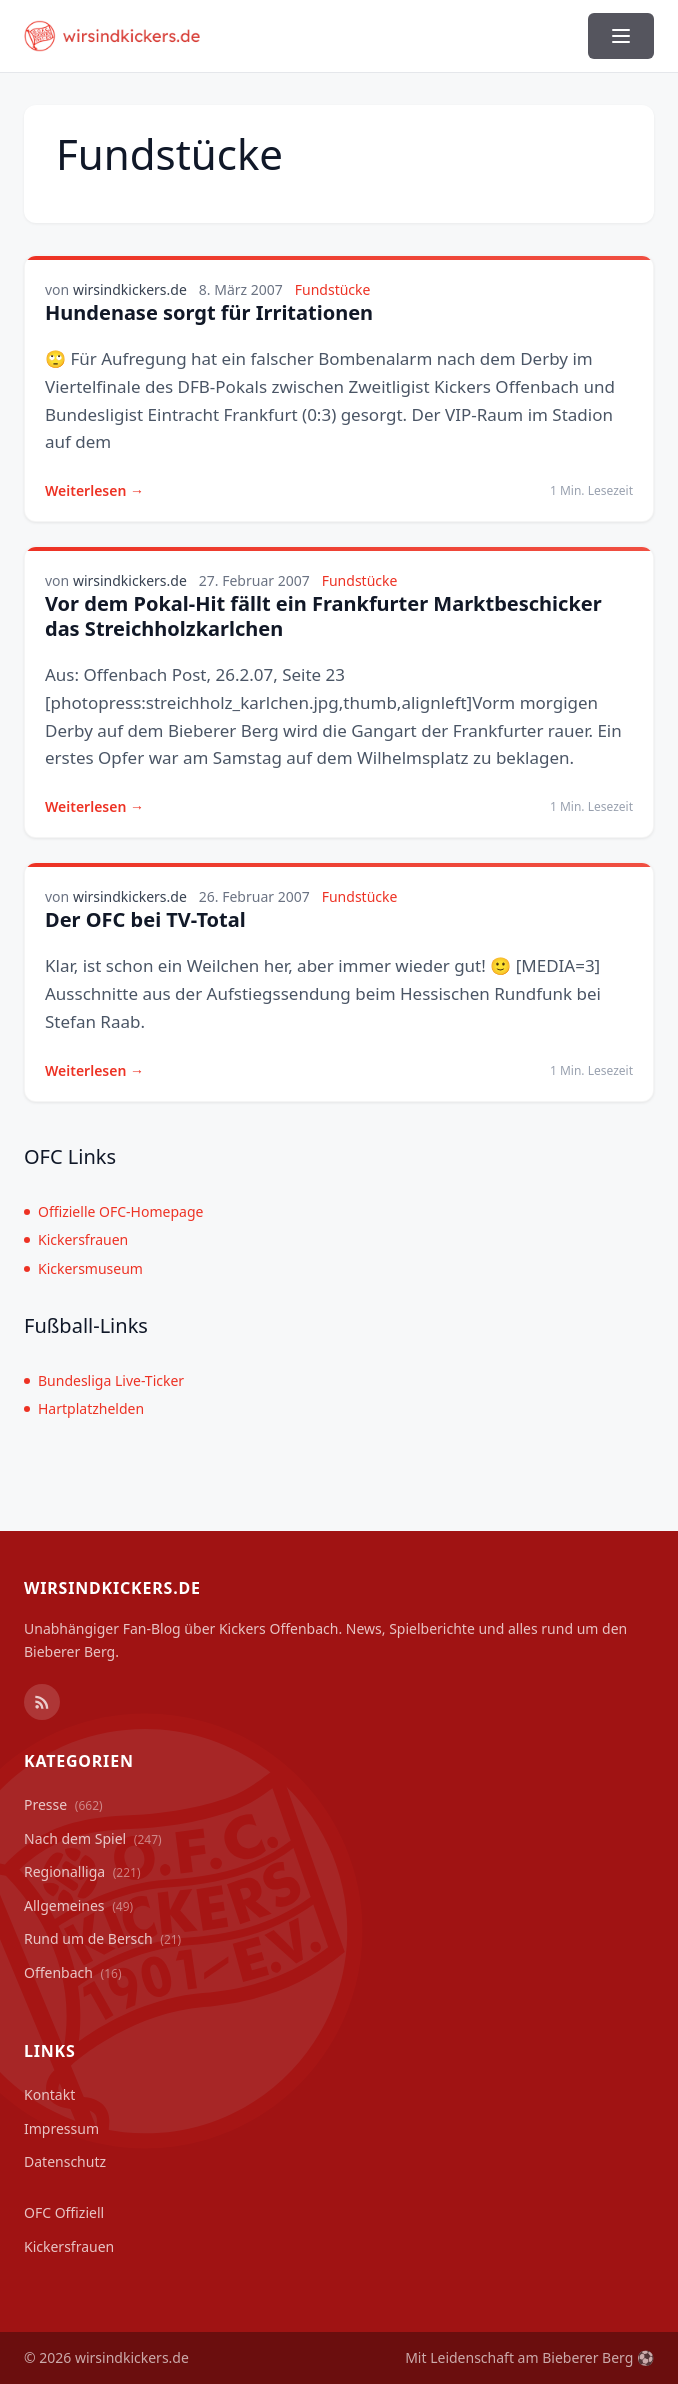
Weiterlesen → (94, 490)
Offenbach (73, 1972)
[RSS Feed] (42, 1702)
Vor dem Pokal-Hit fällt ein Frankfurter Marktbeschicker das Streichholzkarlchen (323, 616)
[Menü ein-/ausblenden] (621, 36)
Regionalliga (82, 1871)
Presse (63, 1804)
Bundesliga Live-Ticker (104, 1380)
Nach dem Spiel (93, 1838)
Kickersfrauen (76, 1239)
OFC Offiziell (64, 2212)
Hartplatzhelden (84, 1408)
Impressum (61, 2128)
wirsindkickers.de (130, 289)
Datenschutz (65, 2161)
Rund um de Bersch (102, 1938)
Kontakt (49, 2094)
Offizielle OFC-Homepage (113, 1211)
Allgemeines (78, 1905)
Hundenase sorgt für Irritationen (209, 312)
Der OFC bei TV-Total (145, 919)
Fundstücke (333, 289)
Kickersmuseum (83, 1268)
